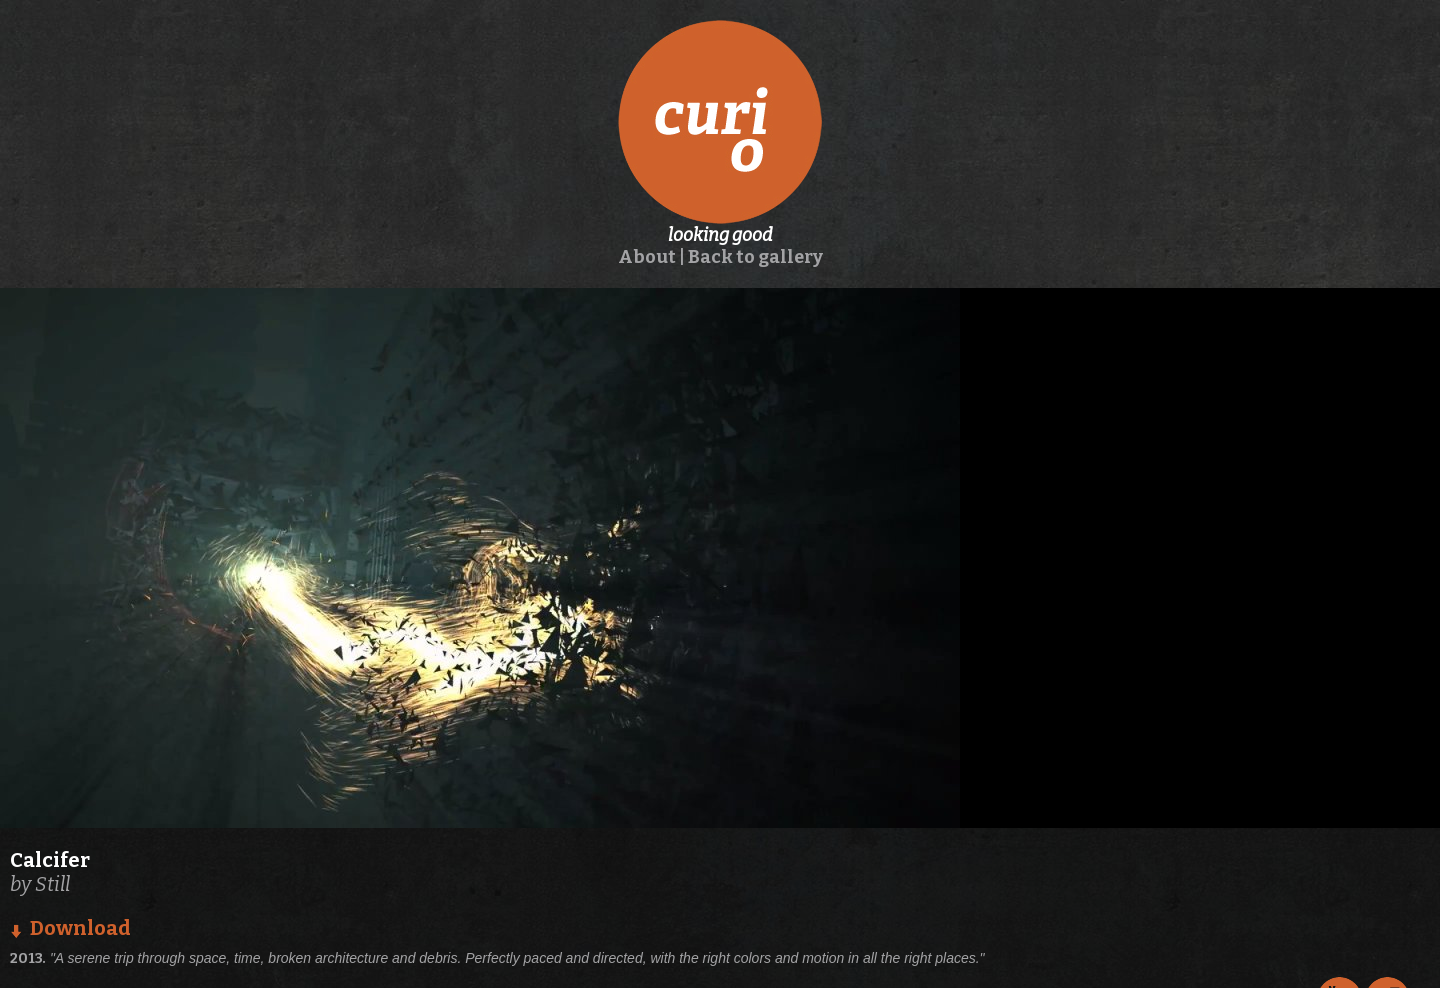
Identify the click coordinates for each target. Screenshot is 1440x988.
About (647, 257)
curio (720, 122)
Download (80, 928)
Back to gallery (755, 257)
